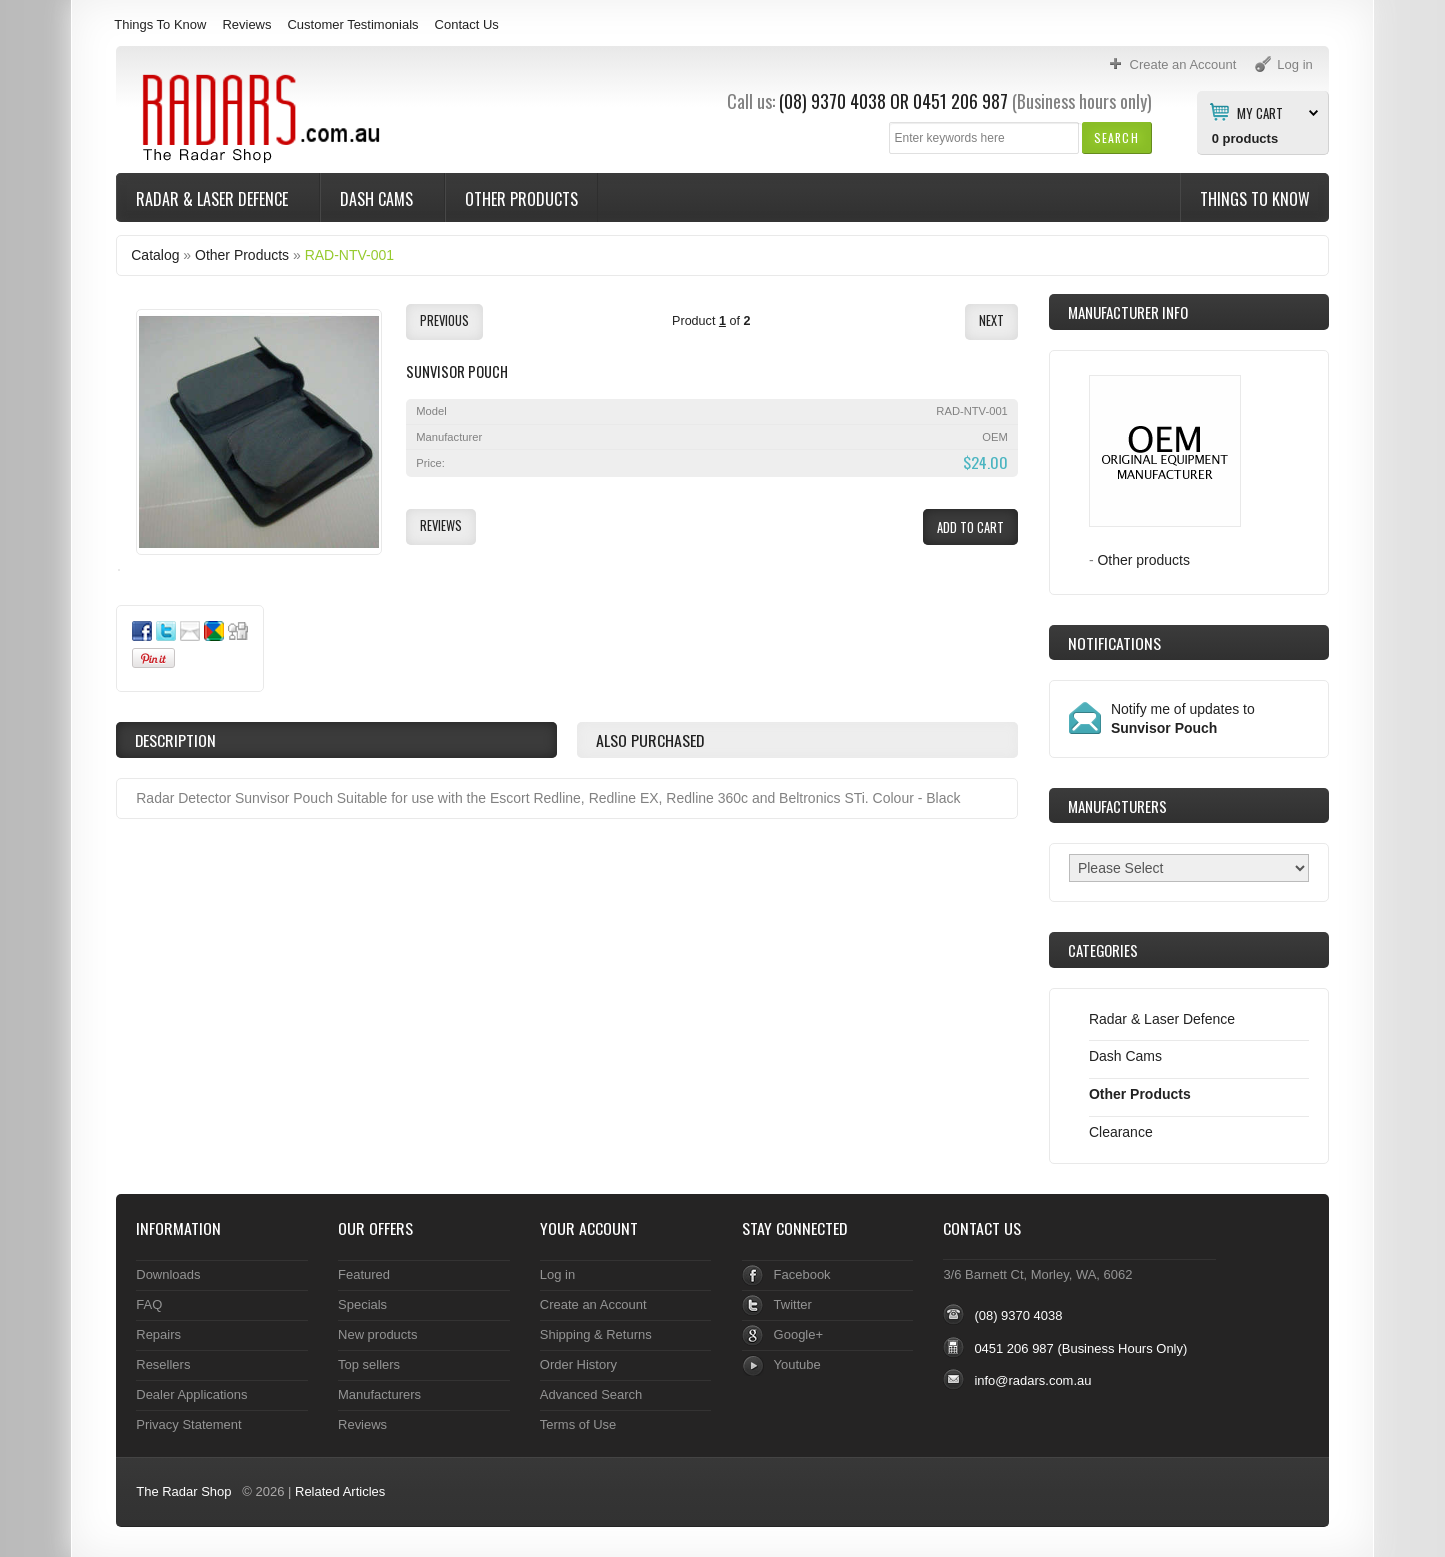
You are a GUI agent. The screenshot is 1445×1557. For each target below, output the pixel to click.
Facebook (802, 1274)
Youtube (797, 1364)
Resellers (163, 1364)
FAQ (149, 1304)
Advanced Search (591, 1394)
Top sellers (369, 1364)
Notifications (1114, 643)
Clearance (1121, 1132)
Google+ (798, 1334)
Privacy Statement (188, 1424)
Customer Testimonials (352, 24)
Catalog (155, 255)
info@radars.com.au (1032, 1380)
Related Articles (340, 1491)
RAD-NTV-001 (349, 255)
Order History (578, 1364)
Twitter (793, 1304)
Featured (364, 1274)
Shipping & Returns (596, 1334)
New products (377, 1334)
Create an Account (593, 1304)
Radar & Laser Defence (214, 199)
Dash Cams (378, 199)
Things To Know (160, 24)
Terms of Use (578, 1424)
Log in (557, 1274)
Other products (1143, 560)
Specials (362, 1304)
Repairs (158, 1334)
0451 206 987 (960, 101)
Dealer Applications (191, 1394)
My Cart (1260, 112)
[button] (1116, 137)
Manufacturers (379, 1394)
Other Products (521, 199)
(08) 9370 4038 (832, 101)
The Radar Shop (183, 1491)
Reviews (246, 24)
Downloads (168, 1274)
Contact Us (467, 24)
